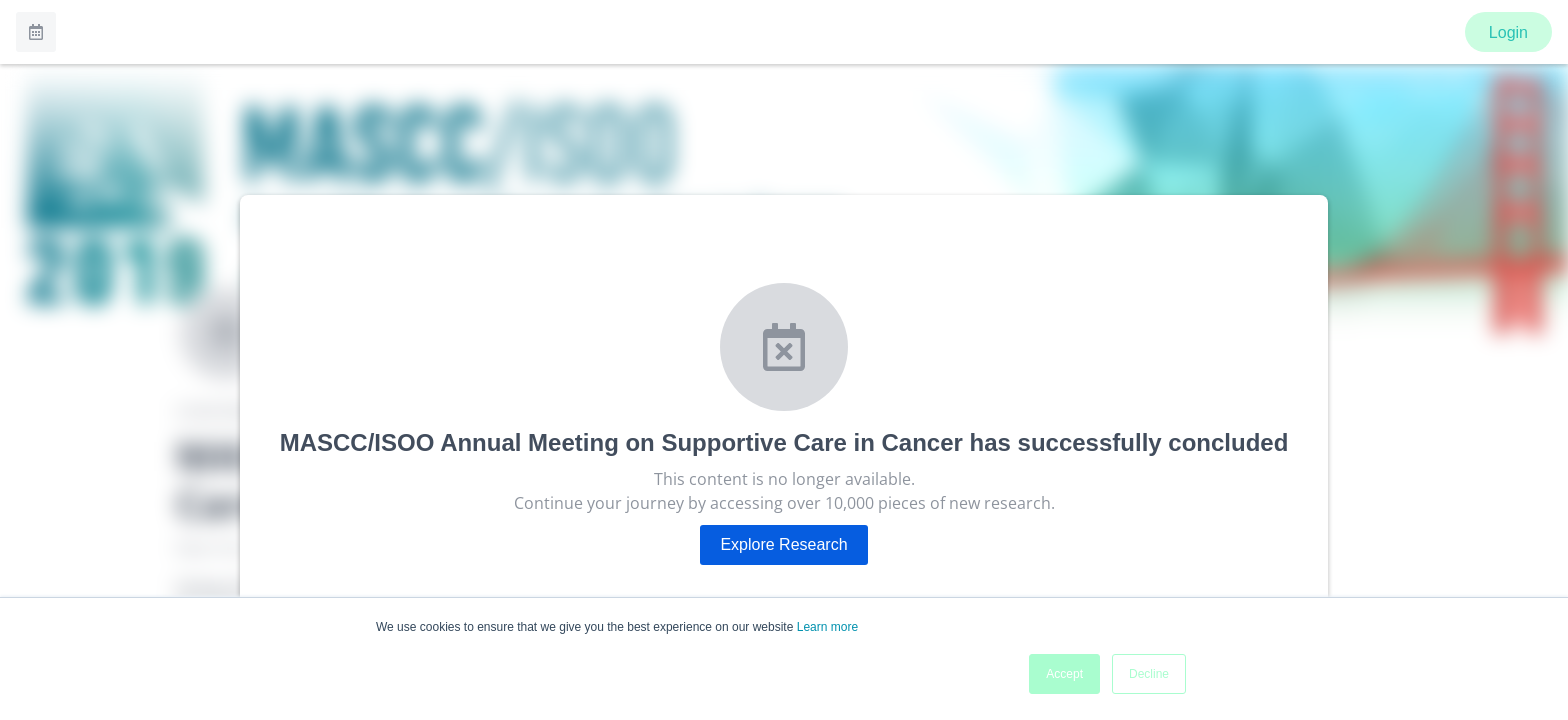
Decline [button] (1149, 674)
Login (1508, 32)
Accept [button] (1064, 674)
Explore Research (783, 544)
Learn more (827, 627)
